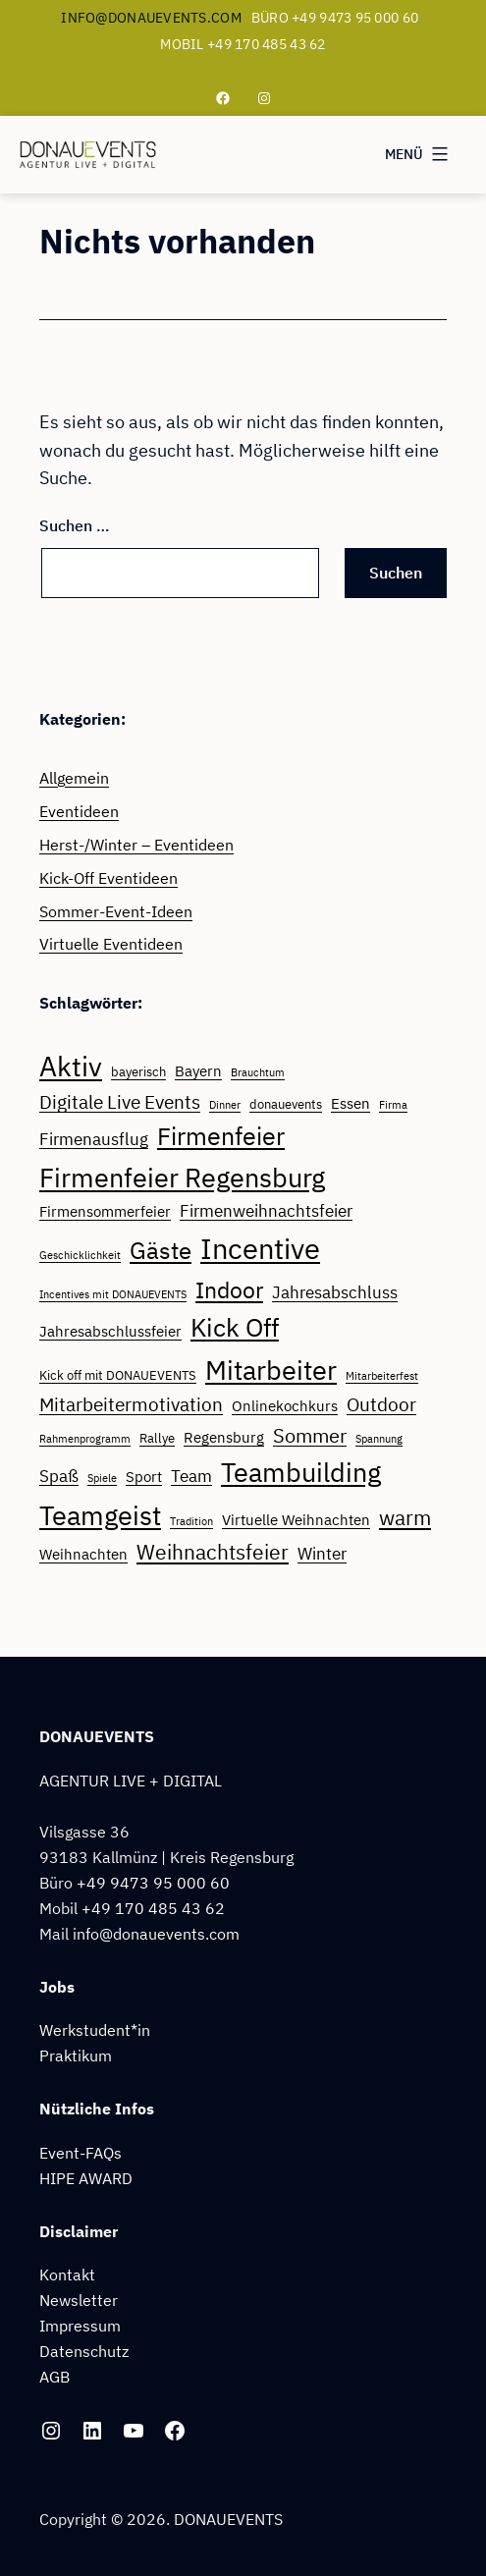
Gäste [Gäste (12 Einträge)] (160, 1250)
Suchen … (74, 525)
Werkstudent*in (94, 2029)
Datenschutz (84, 2350)
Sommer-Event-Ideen (115, 911)
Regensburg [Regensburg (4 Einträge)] (224, 1437)
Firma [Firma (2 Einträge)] (393, 1105)
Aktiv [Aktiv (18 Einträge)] (70, 1066)
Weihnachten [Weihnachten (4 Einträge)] (83, 1553)
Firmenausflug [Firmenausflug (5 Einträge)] (93, 1139)
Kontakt (67, 2274)
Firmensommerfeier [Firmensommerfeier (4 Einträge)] (105, 1211)
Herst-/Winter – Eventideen (136, 844)
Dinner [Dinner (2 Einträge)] (225, 1105)
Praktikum (75, 2055)
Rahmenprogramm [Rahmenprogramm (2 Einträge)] (85, 1439)
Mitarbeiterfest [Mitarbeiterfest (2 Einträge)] (382, 1376)
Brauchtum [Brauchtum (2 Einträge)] (258, 1072)
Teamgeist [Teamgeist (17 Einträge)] (100, 1515)
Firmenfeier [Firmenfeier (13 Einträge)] (221, 1136)
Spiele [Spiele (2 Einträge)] (102, 1478)
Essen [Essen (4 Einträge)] (350, 1103)
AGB (54, 2376)
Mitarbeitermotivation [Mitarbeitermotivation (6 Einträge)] (131, 1404)
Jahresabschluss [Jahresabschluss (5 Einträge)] (335, 1292)
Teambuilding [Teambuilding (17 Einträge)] (301, 1471)
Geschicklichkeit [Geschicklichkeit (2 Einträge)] (80, 1255)
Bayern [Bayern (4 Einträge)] (198, 1070)
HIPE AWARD (86, 2177)
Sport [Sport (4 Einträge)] (144, 1476)
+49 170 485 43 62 (153, 1907)
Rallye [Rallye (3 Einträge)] (157, 1438)
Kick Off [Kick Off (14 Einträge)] (234, 1327)
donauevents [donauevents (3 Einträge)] (285, 1104)
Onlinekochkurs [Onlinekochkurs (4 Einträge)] (285, 1405)
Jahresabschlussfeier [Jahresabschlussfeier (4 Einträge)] (110, 1331)
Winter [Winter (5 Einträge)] (322, 1553)
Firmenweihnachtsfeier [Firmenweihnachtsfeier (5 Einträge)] (266, 1211)
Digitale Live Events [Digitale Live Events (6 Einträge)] (119, 1102)
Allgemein (74, 777)
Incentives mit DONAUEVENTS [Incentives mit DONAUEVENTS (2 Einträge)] (113, 1294)
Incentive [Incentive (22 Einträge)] (260, 1248)
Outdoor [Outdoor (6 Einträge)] (381, 1404)
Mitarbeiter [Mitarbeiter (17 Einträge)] (271, 1369)
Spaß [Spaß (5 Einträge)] (59, 1476)
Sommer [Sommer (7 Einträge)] (310, 1435)
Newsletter (78, 2299)
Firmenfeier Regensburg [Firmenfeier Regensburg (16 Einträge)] (182, 1177)
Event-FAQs (80, 2152)
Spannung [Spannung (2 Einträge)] (379, 1439)
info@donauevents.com (151, 18)
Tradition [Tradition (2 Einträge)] (191, 1521)
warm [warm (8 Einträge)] (405, 1518)
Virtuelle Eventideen (111, 943)
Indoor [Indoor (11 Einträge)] (229, 1289)
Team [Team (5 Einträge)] (191, 1476)
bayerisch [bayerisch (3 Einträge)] (138, 1071)
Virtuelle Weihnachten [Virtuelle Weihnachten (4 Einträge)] (296, 1519)
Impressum (80, 2325)
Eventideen (79, 810)
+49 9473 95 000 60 (153, 1882)
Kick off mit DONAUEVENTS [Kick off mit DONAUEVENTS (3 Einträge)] (117, 1375)
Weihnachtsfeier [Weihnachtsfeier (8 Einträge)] (212, 1552)
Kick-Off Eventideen (108, 877)
